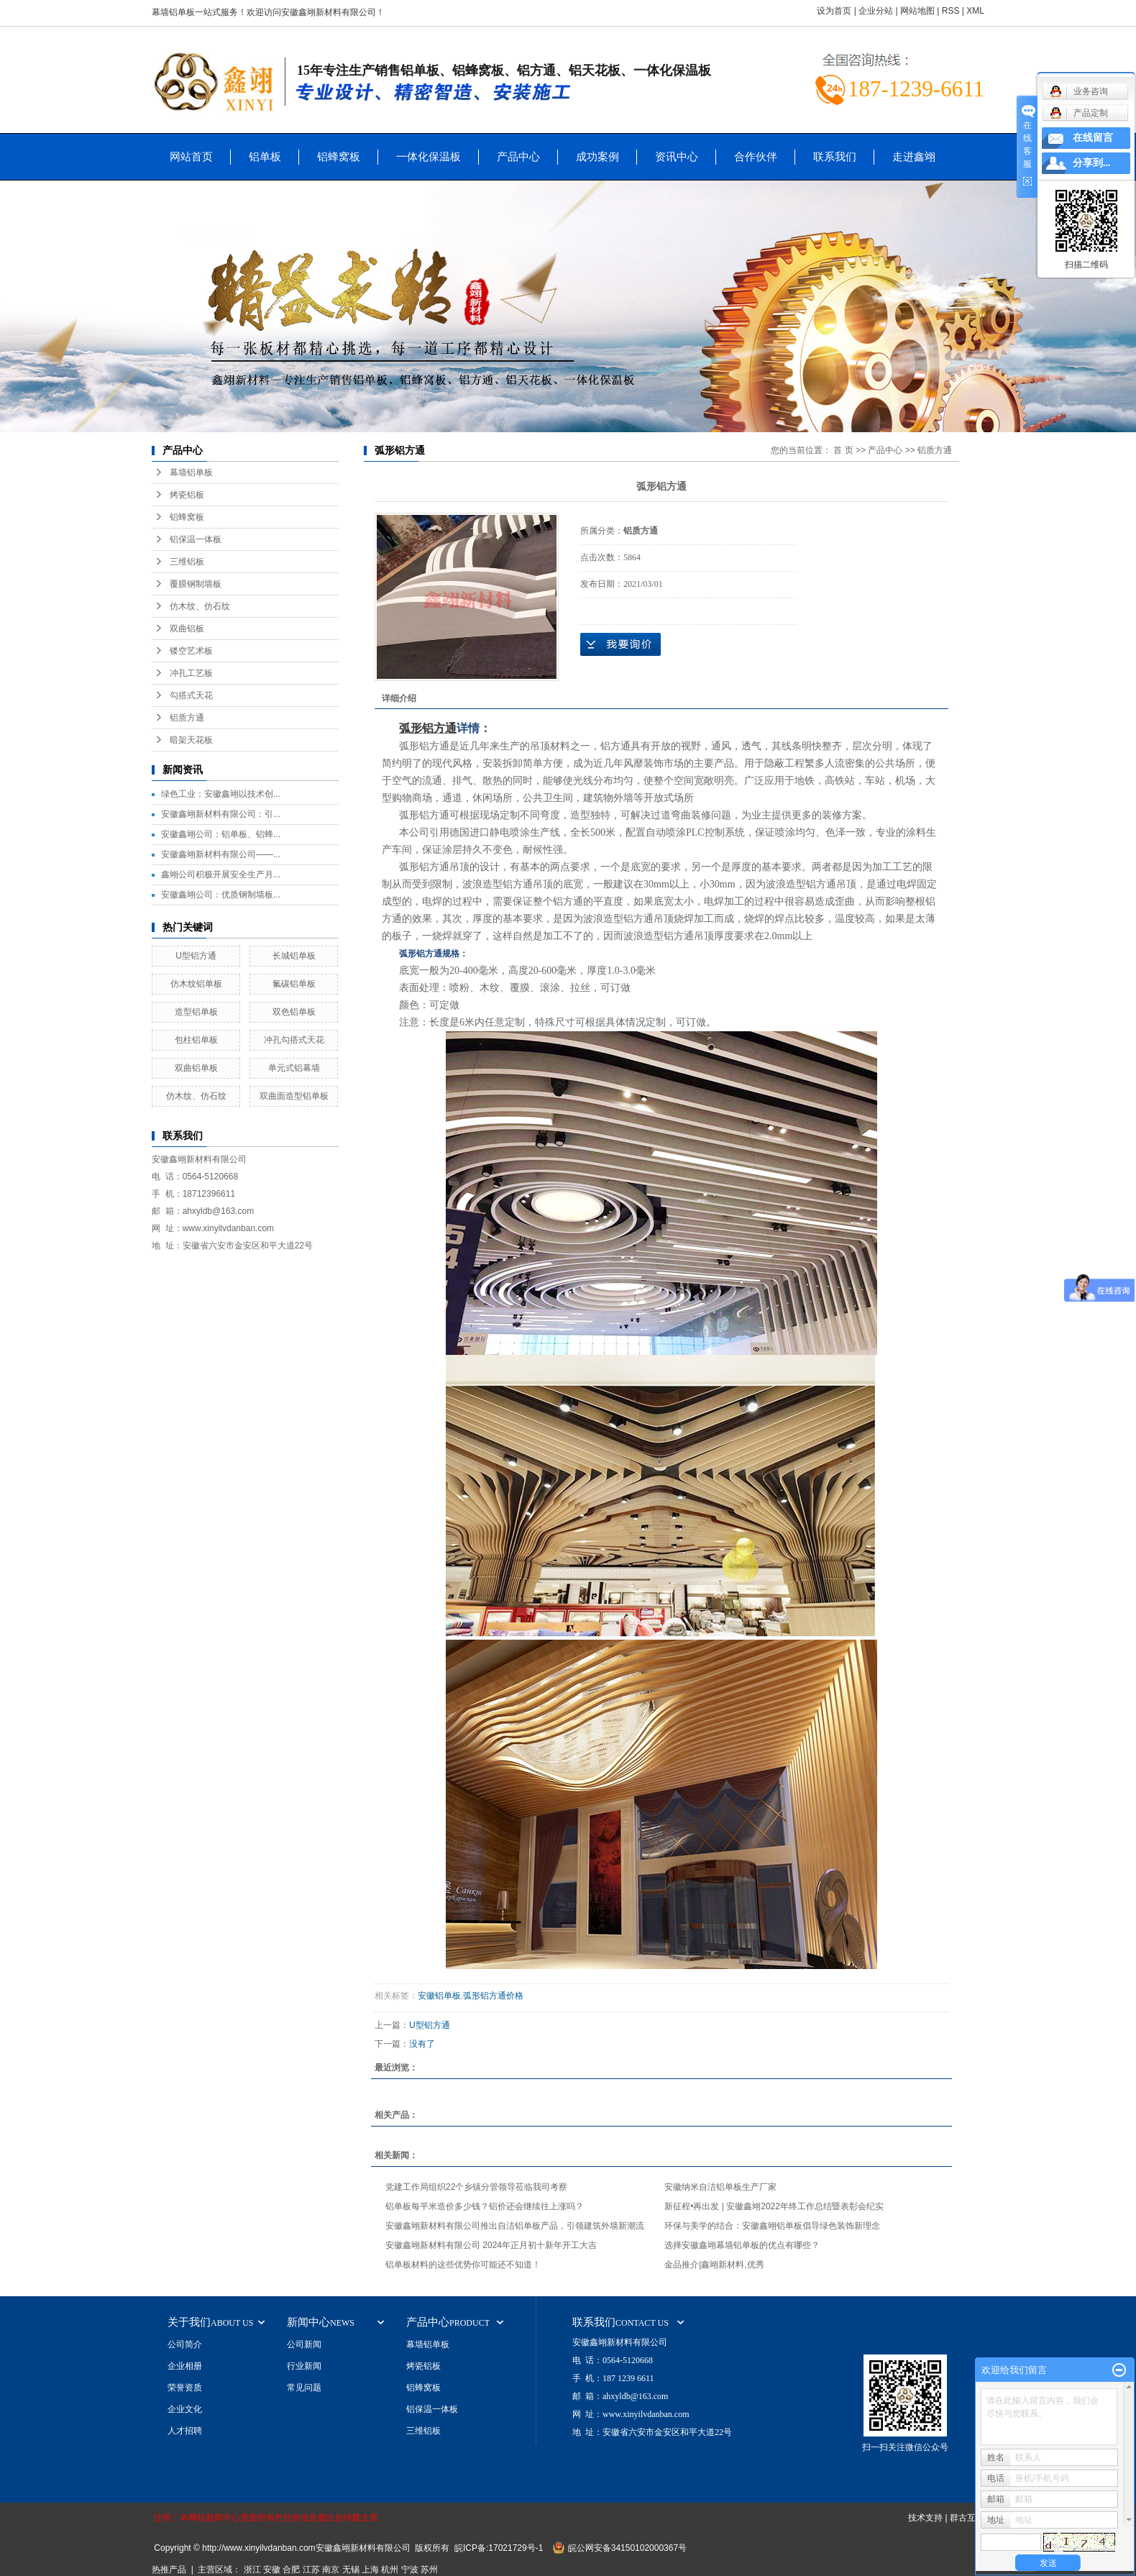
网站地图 (917, 11)
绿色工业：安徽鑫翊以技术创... (220, 794)
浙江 (252, 2569)
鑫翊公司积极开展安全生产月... (220, 874)
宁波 (409, 2569)
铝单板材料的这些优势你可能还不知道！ (463, 2265)
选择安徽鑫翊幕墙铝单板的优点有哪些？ (742, 2245)
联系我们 (834, 156)
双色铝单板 (294, 1012)
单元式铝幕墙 (294, 1068)
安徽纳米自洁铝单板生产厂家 (720, 2187)
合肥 (291, 2569)
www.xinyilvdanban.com (228, 1228)
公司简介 (185, 2344)
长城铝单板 (294, 956)
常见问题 (304, 2388)
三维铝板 (187, 562)
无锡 (350, 2569)
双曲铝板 (187, 629)
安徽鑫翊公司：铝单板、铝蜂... (220, 834)
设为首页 (834, 11)
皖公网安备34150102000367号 (627, 2548)
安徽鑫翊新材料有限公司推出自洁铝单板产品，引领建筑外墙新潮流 (514, 2226)
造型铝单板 (196, 1012)
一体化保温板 (428, 156)
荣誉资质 (185, 2388)
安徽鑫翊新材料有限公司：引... (220, 814)
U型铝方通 (195, 956)
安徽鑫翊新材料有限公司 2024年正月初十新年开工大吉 (491, 2245)
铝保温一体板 (195, 539)
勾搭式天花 (191, 695)
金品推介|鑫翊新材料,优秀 (714, 2265)
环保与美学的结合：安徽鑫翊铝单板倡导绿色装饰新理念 (772, 2226)
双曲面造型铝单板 (294, 1096)
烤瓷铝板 (187, 495)
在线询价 (620, 644)
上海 (370, 2569)
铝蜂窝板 (338, 156)
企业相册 (185, 2366)
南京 (330, 2569)
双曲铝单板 (196, 1068)
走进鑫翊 (913, 156)
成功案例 (597, 156)
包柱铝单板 (196, 1040)
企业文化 (185, 2409)
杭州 (389, 2569)
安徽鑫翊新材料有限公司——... (220, 854)
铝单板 (265, 156)
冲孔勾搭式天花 (294, 1040)
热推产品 (169, 2569)
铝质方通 (187, 718)
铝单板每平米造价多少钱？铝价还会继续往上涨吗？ (484, 2206)
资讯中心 (676, 156)
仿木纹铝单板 (196, 984)
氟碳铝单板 (294, 984)
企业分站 (875, 11)
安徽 (271, 2569)
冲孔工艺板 (191, 673)
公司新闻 (304, 2344)
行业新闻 (304, 2366)
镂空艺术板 (191, 651)
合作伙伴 (755, 156)
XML (975, 11)
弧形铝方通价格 (493, 1996)
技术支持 (925, 2518)
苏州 (429, 2569)
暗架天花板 (191, 740)
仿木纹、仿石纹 (200, 606)
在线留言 (1093, 137)
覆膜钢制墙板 (195, 584)
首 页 (843, 450)
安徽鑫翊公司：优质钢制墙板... (220, 895)
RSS (951, 11)
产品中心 (518, 156)
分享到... (1092, 162)
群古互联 (967, 2518)
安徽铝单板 (439, 1996)
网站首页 (191, 156)
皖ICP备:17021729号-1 (498, 2548)
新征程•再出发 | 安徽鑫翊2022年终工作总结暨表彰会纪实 (774, 2206)
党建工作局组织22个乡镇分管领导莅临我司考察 (476, 2187)
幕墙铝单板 (191, 472)
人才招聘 (185, 2431)
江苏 (311, 2569)
